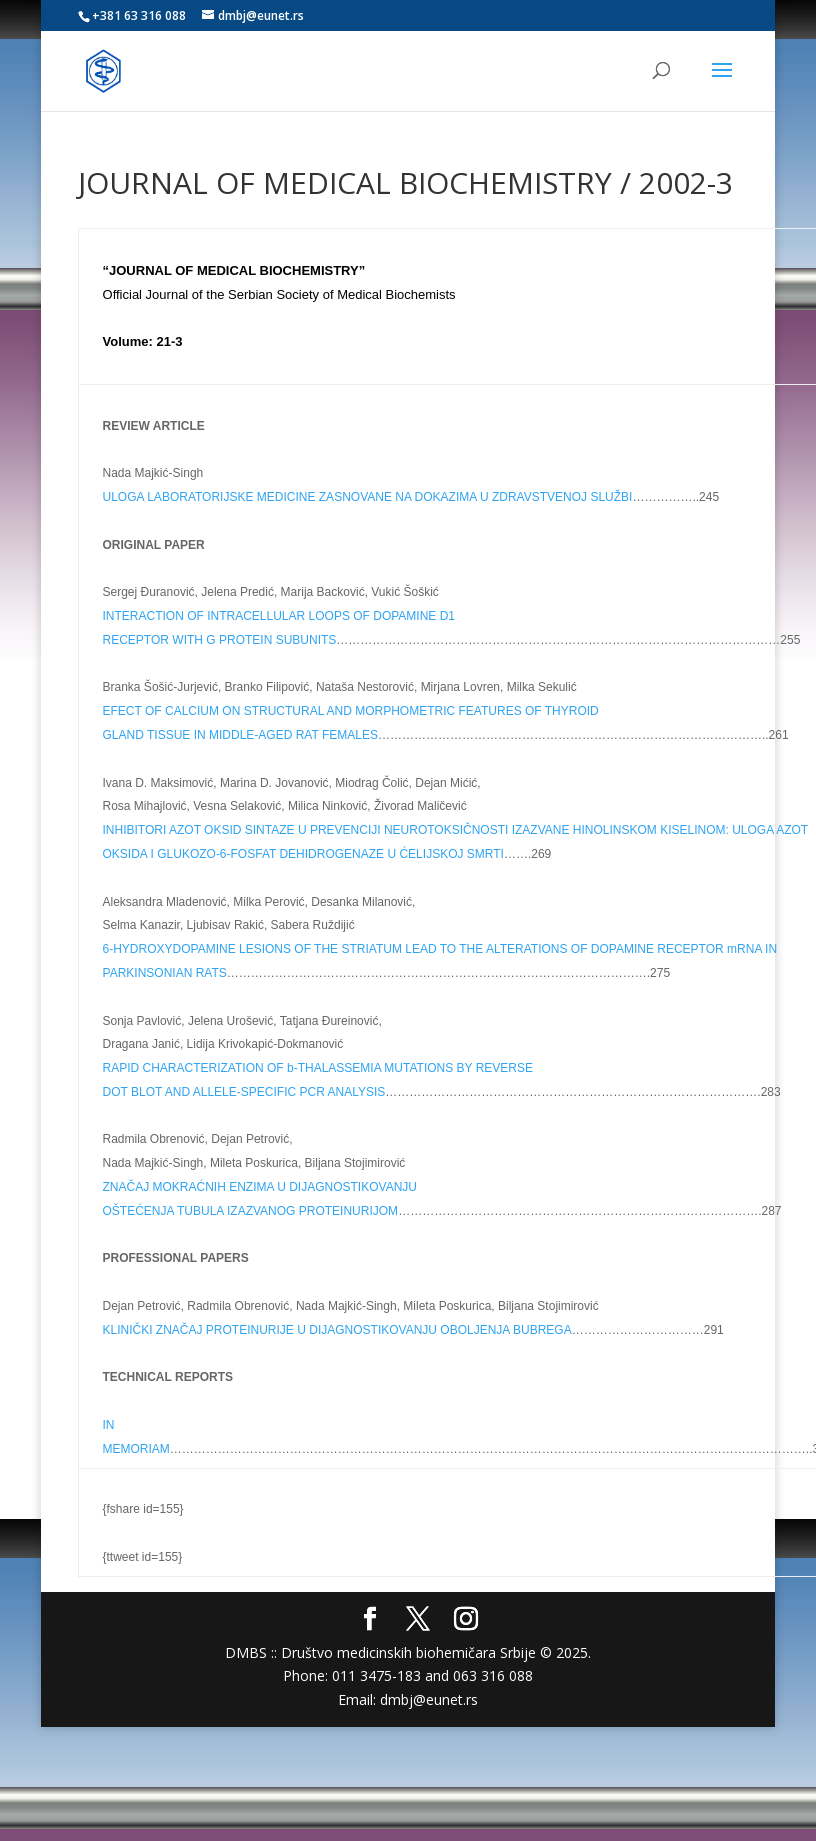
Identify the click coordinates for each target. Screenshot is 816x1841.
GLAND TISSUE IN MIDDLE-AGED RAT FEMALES (240, 735)
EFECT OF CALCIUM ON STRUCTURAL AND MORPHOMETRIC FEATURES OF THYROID (351, 711)
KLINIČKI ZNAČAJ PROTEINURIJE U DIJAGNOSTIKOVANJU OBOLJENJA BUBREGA (337, 1330)
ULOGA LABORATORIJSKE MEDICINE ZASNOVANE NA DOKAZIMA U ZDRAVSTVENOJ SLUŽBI (368, 497)
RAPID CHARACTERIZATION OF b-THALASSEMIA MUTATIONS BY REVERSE (318, 1068)
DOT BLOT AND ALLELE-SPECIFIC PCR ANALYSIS (244, 1092)
